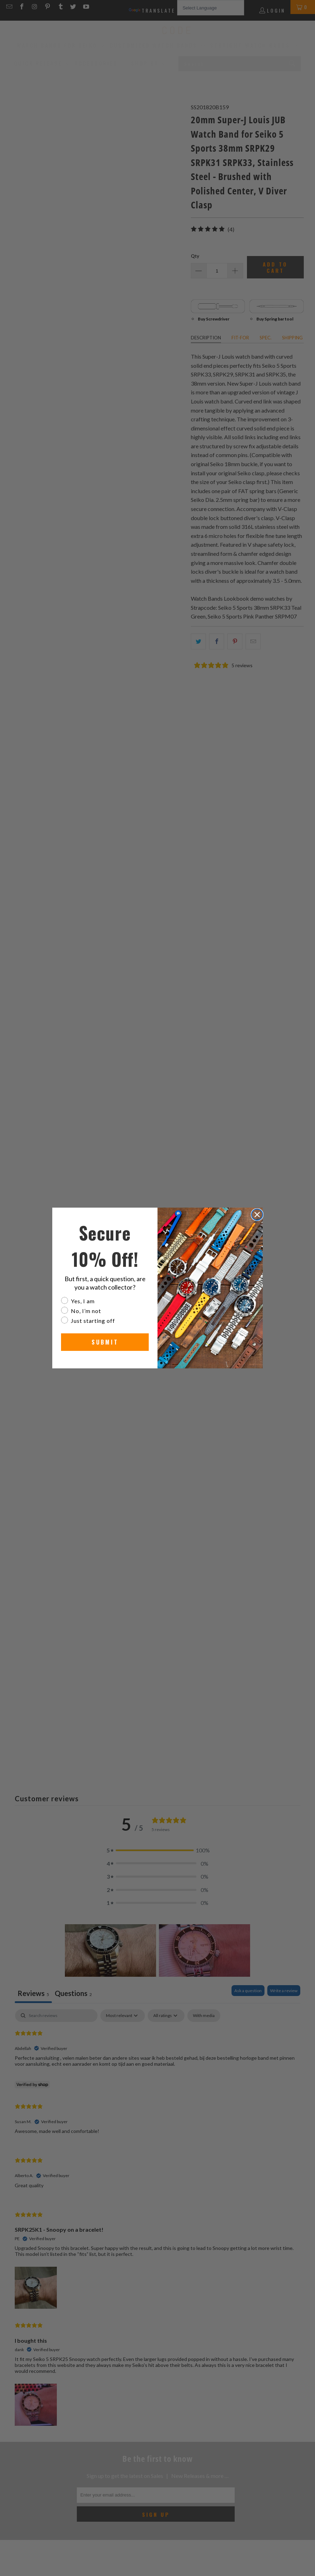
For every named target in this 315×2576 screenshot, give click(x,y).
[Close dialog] (257, 1214)
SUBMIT (105, 1342)
